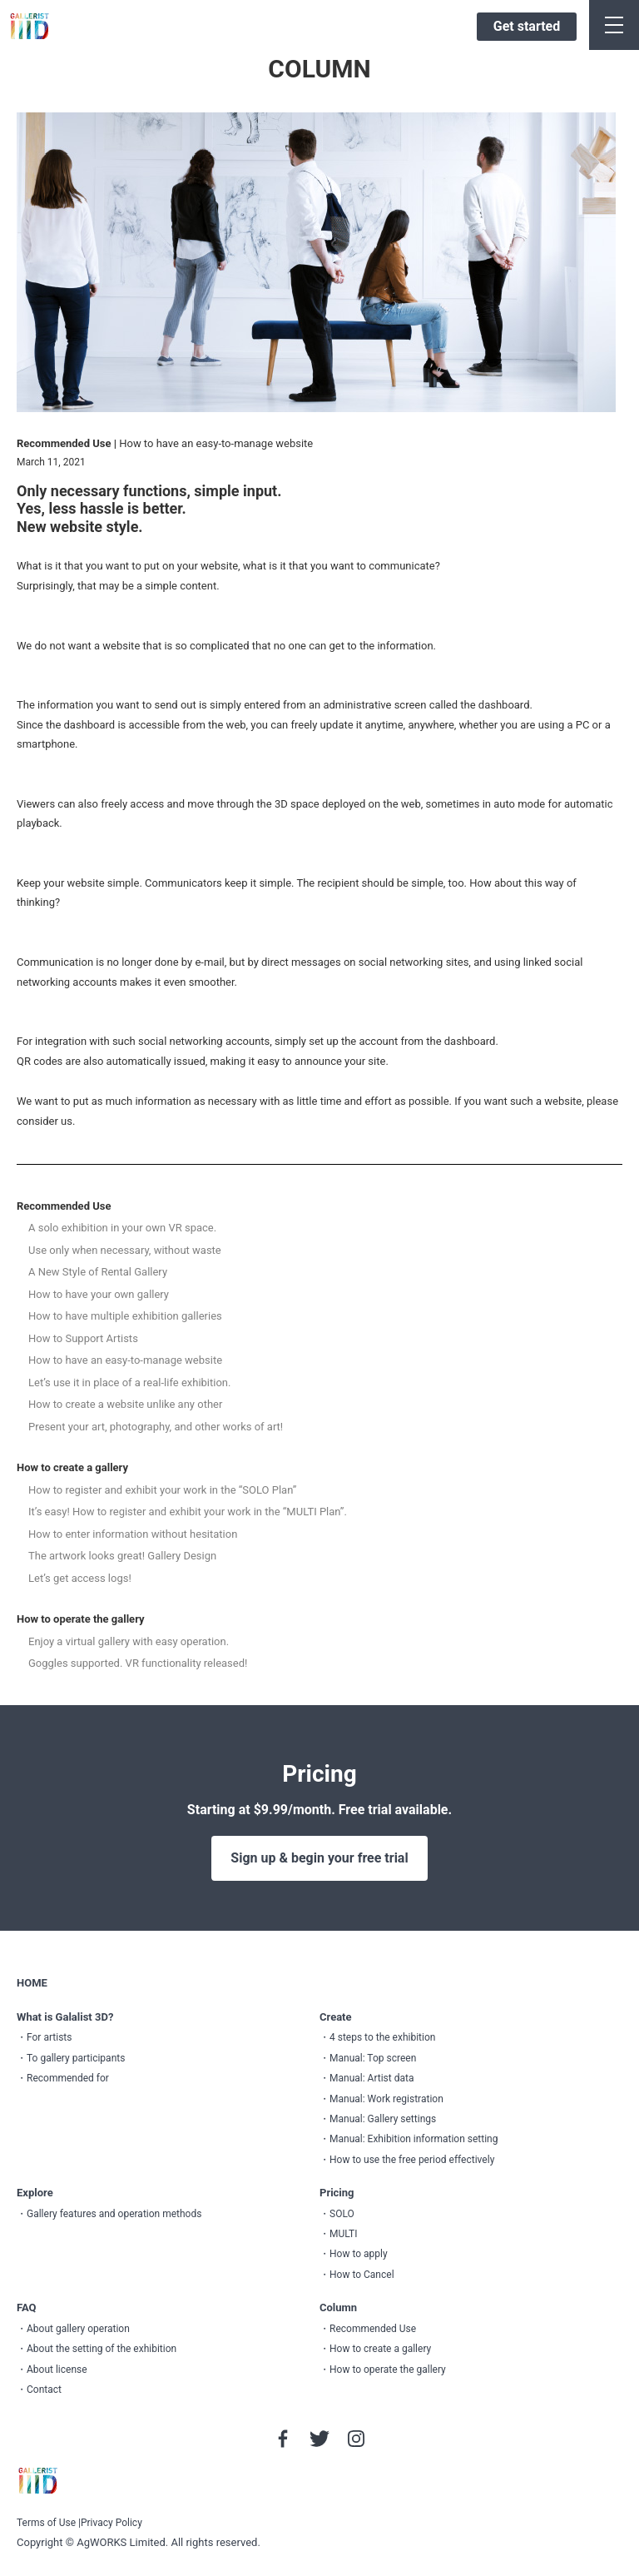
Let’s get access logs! (79, 1578)
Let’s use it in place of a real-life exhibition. (129, 1382)
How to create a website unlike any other (125, 1404)
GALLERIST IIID (29, 27)
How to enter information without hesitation (132, 1534)
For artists (49, 2037)
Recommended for (68, 2078)
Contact (44, 2389)
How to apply (358, 2254)
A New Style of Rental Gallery (97, 1272)
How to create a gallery (72, 1467)
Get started (526, 26)
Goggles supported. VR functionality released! (137, 1663)
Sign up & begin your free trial (319, 1858)
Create (336, 2017)
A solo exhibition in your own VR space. (122, 1227)
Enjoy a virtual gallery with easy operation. (128, 1641)
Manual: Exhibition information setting (413, 2139)
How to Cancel (361, 2274)
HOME (32, 1983)
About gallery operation (78, 2329)
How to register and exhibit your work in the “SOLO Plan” (162, 1490)
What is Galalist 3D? (65, 2017)
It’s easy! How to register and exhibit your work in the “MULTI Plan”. (187, 1511)
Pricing (337, 2192)
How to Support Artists (83, 1338)
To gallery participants (76, 2058)
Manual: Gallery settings (382, 2119)
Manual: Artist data (371, 2078)
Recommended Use (64, 1206)
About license (57, 2369)
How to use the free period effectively (411, 2160)
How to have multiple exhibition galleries (125, 1316)
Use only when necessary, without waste (124, 1250)
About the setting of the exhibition (101, 2349)
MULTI (343, 2234)
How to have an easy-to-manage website (125, 1360)
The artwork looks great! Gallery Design (122, 1555)
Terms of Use (46, 2523)
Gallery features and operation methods (114, 2214)
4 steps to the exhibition (382, 2037)
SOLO (341, 2214)
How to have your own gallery (98, 1294)
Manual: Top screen (372, 2058)
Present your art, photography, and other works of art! (155, 1426)
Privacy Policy (111, 2523)
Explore (35, 2192)
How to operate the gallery (81, 1619)
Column (338, 2307)
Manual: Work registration (386, 2099)
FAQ (27, 2307)
